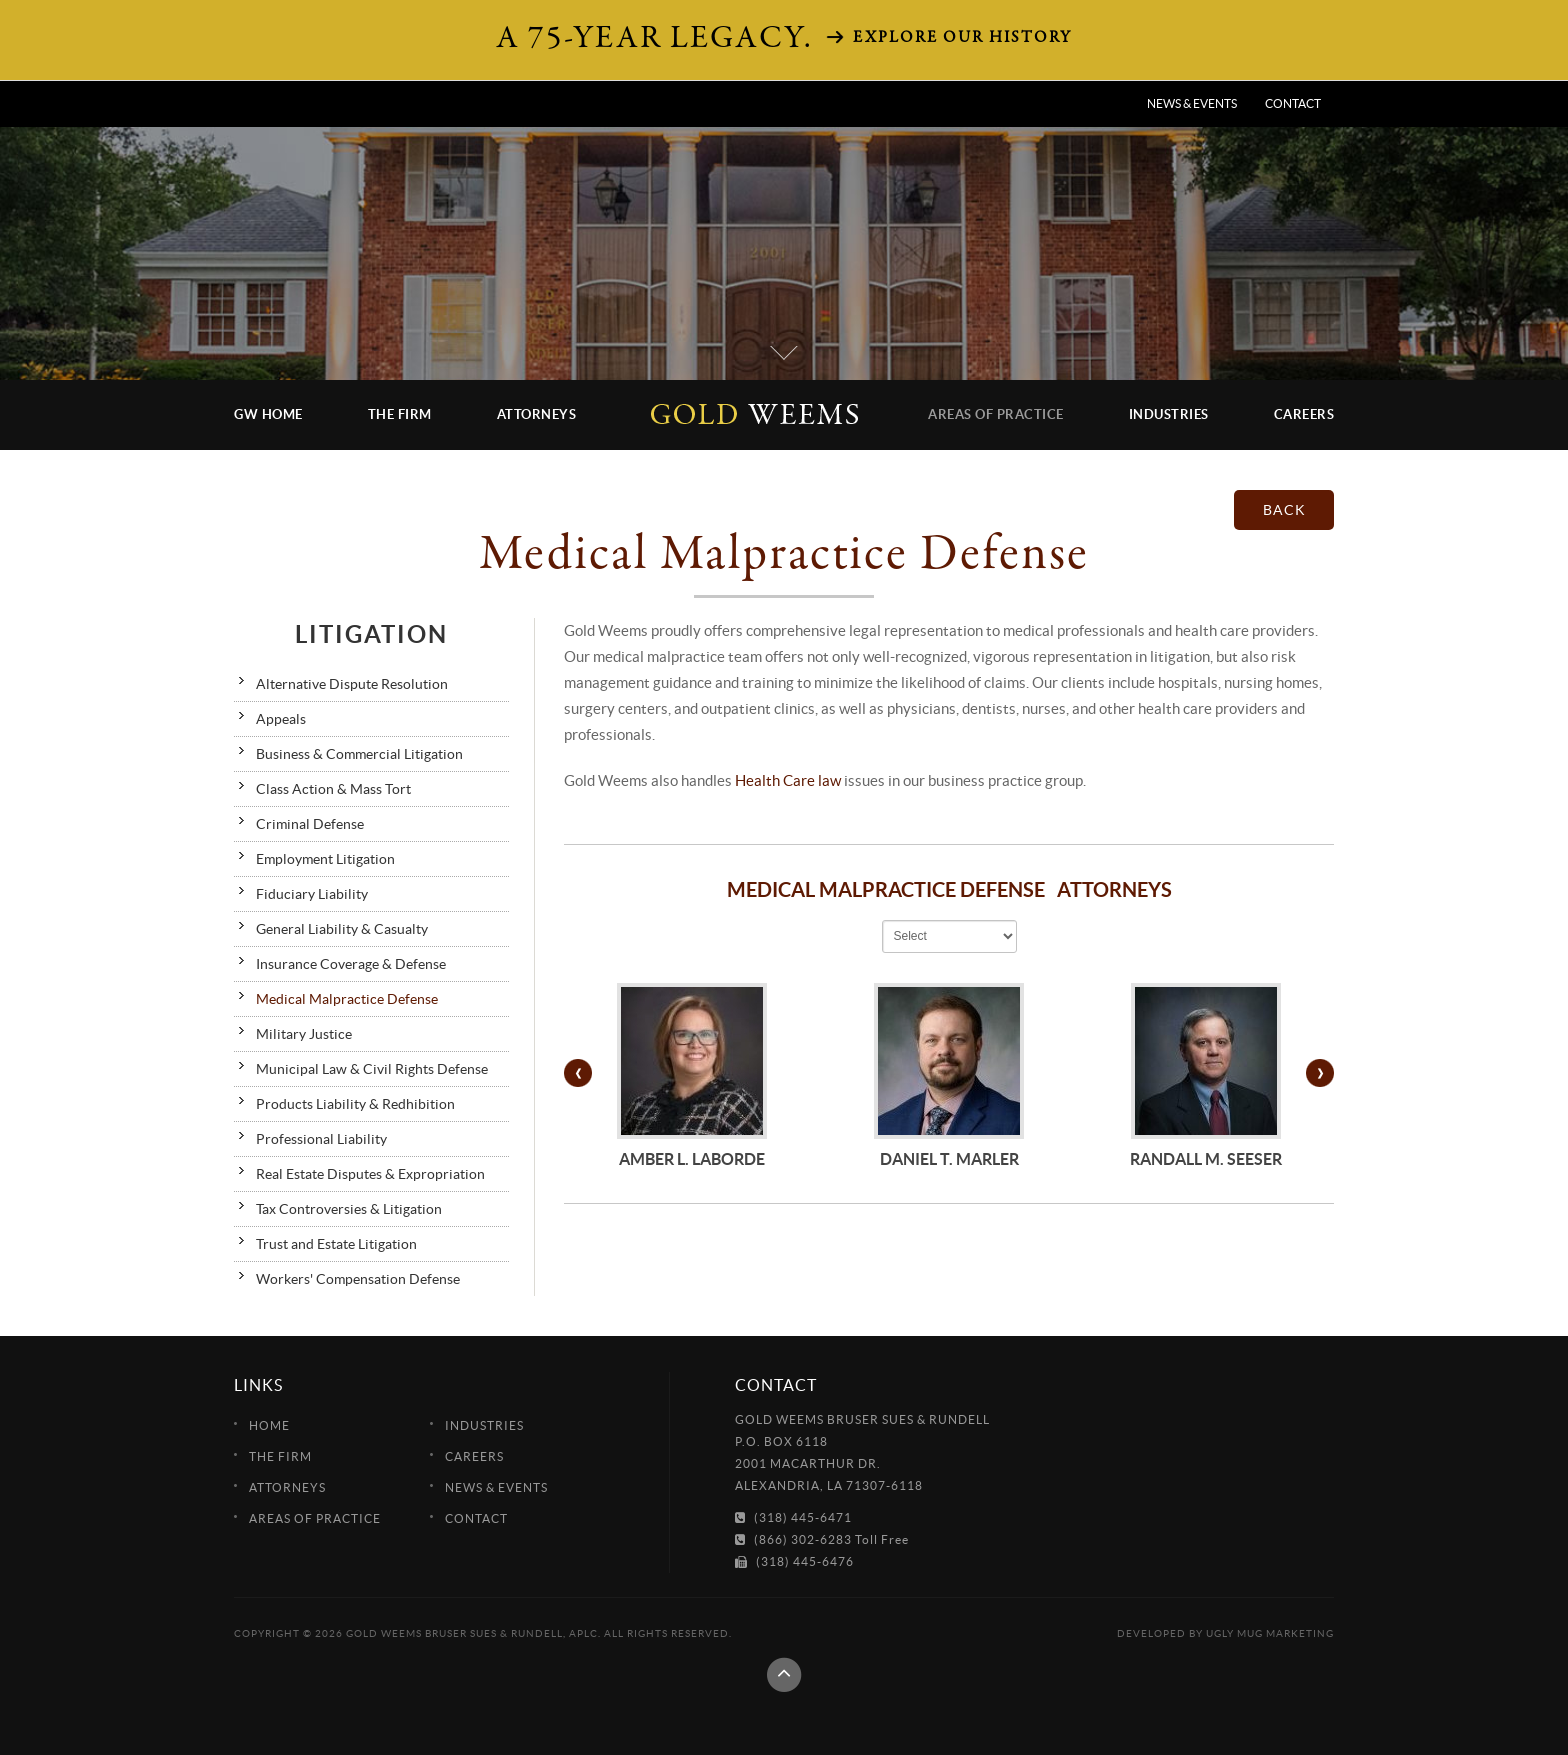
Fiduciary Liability (312, 894)
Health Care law (788, 780)
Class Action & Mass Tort (333, 789)
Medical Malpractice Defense (347, 999)
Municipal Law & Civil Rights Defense (372, 1069)
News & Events (1192, 103)
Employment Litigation (325, 859)
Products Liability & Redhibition (355, 1104)
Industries (1169, 414)
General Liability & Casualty (342, 929)
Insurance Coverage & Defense (351, 964)
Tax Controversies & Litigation (349, 1209)
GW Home (268, 414)
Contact (1293, 103)
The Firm (400, 414)
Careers (1304, 414)
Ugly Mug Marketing (1270, 1633)
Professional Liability (321, 1139)
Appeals (281, 719)
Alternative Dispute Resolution (352, 684)
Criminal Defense (310, 824)
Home (269, 1425)
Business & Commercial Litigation (359, 754)
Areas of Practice (996, 414)
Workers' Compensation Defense (358, 1279)
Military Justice (304, 1034)
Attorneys (537, 414)
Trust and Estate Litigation (336, 1244)
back (1284, 510)
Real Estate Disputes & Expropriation (370, 1174)
